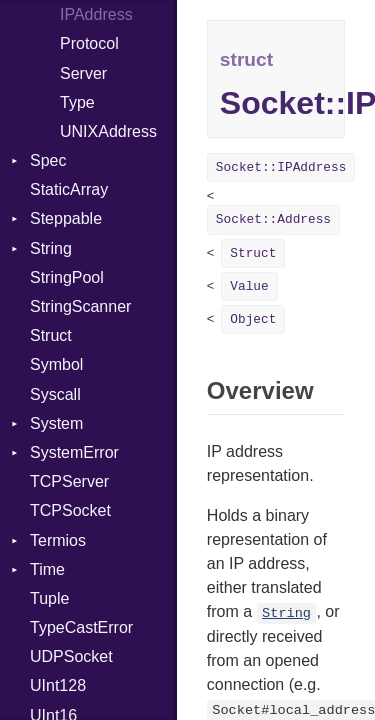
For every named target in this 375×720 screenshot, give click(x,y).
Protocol (89, 43)
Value (249, 286)
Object (253, 319)
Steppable (66, 218)
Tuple (49, 598)
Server (83, 73)
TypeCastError (81, 627)
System (56, 423)
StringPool (67, 277)
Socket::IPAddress (281, 167)
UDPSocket (71, 656)
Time (47, 569)
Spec (48, 160)
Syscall (55, 394)
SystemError (74, 452)
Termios (58, 540)
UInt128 (58, 685)
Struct (51, 335)
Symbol (56, 364)
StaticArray (69, 189)
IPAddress (96, 14)
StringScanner (80, 306)
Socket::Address (273, 219)
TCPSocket (70, 510)
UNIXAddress (108, 131)
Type (77, 102)
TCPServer (69, 481)
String (51, 248)
